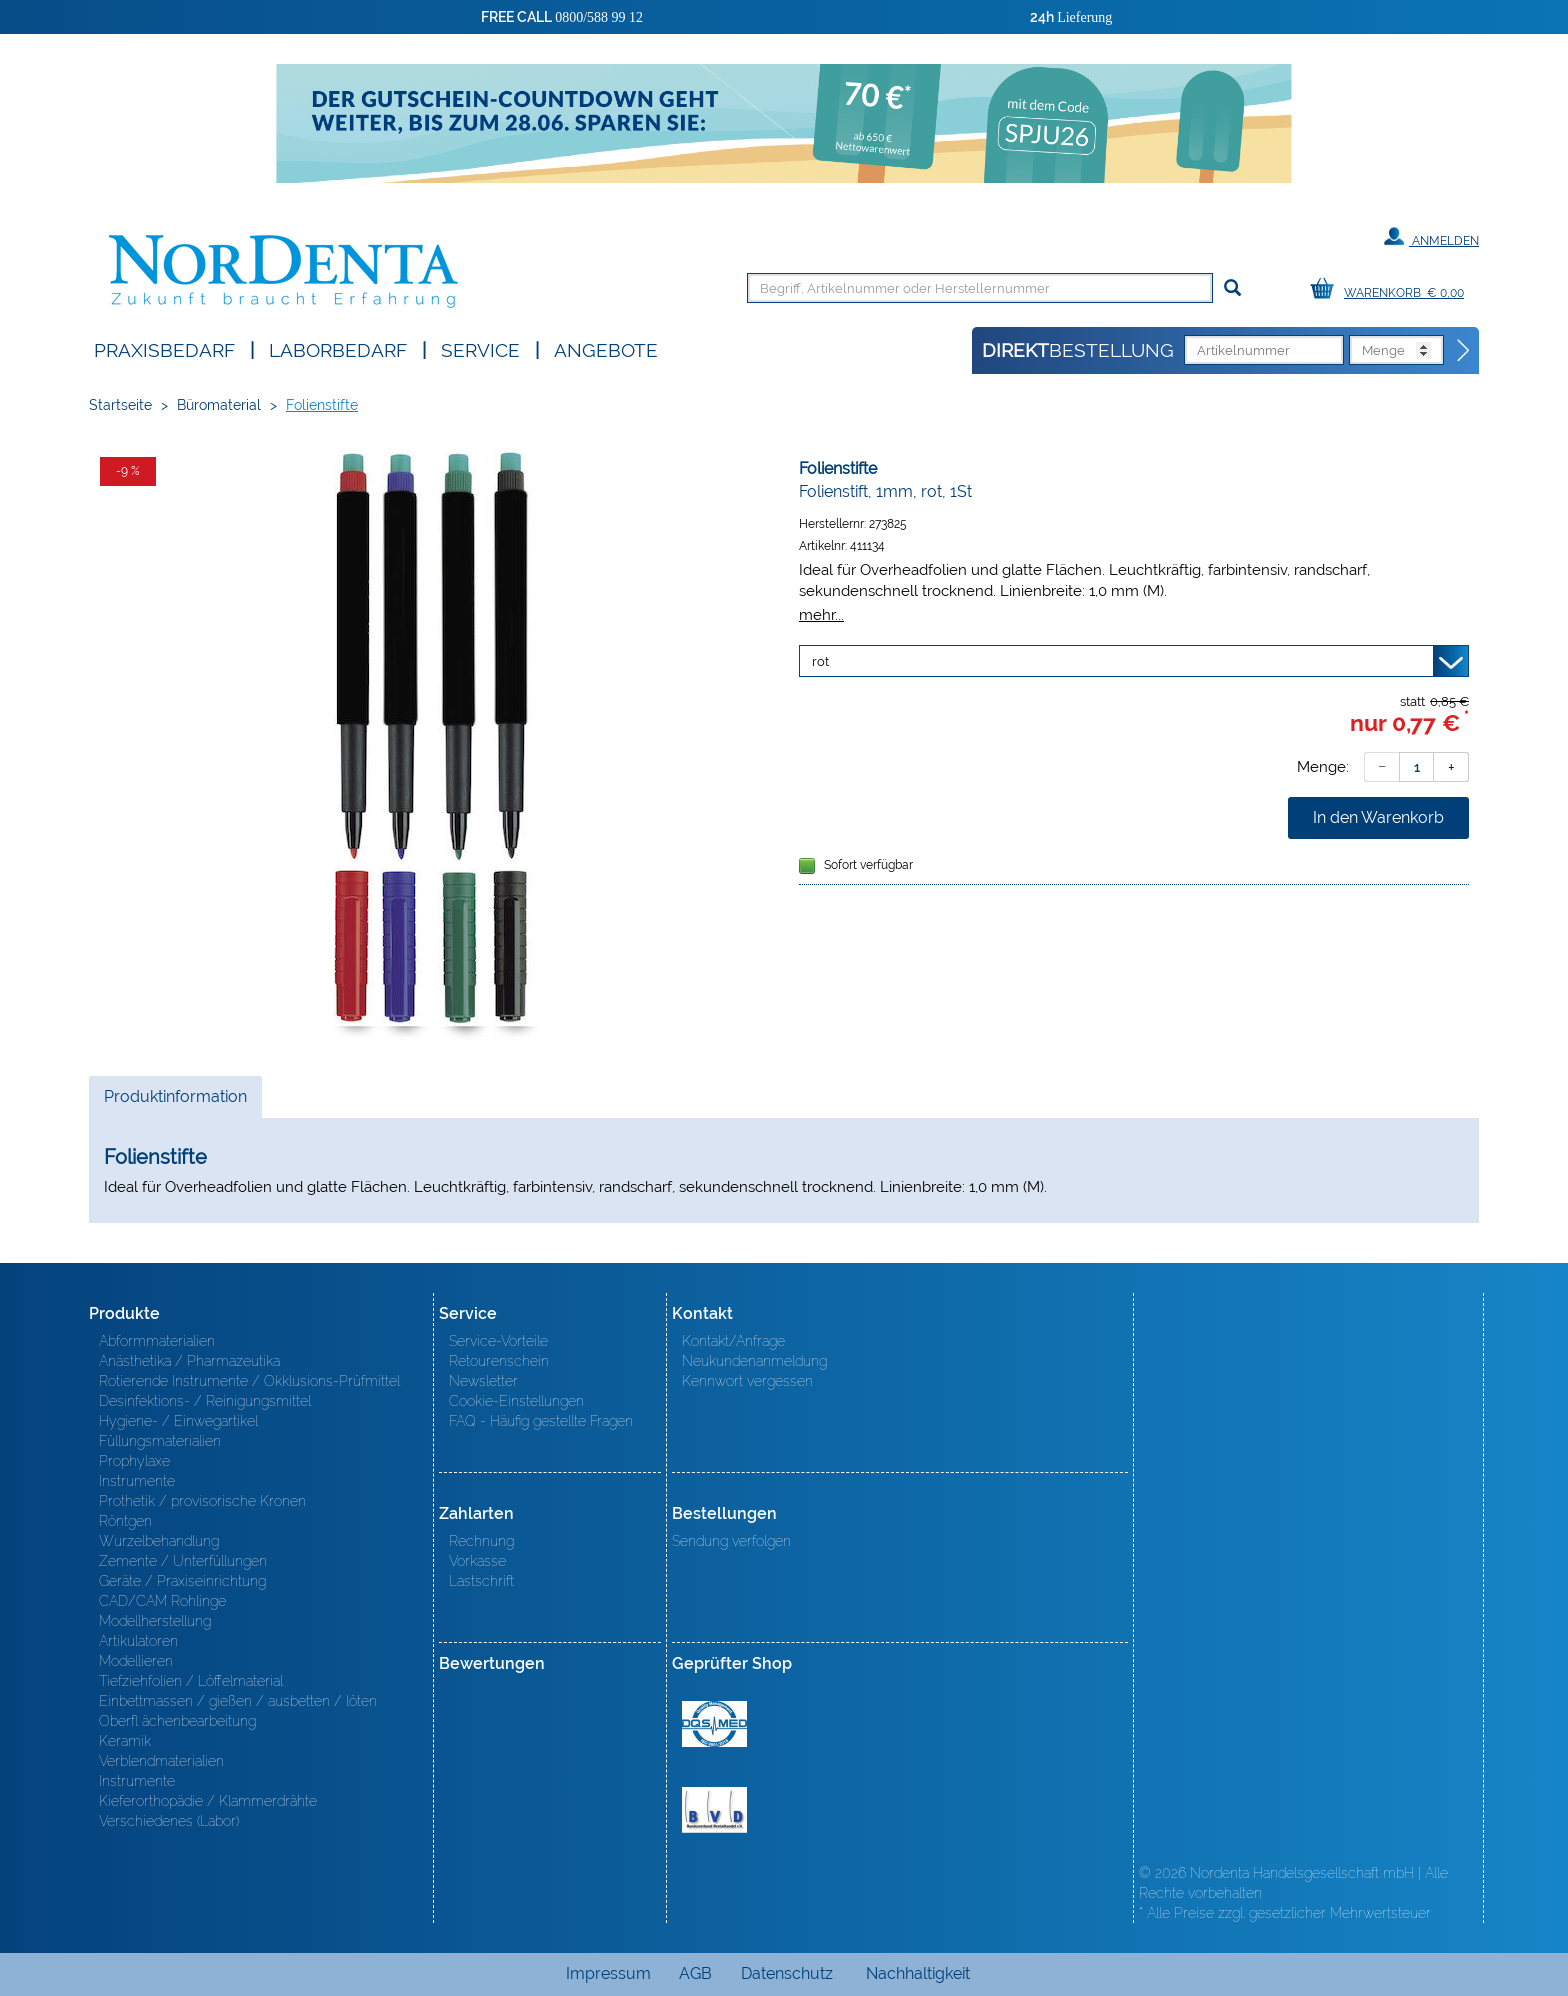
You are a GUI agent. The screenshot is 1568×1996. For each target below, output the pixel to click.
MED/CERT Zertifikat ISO (714, 1724)
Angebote (606, 348)
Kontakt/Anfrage (733, 1341)
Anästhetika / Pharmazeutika (189, 1361)
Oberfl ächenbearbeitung (177, 1721)
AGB (695, 1973)
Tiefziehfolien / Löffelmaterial (191, 1681)
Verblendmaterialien (161, 1761)
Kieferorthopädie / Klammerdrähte (208, 1801)
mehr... (821, 614)
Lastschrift (481, 1581)
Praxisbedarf (164, 348)
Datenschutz (787, 1973)
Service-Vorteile (498, 1341)
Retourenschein (499, 1361)
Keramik (125, 1741)
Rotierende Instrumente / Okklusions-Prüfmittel (249, 1381)
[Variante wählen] (1134, 661)
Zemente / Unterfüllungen (183, 1561)
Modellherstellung (155, 1621)
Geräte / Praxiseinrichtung (182, 1581)
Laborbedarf (338, 348)
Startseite (120, 405)
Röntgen (125, 1521)
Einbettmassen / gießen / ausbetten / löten (238, 1701)
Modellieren (136, 1661)
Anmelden (1431, 237)
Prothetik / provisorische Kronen (202, 1501)
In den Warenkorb (1378, 817)
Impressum (608, 1973)
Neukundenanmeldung (754, 1361)
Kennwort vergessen (747, 1381)
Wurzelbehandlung (159, 1541)
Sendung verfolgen (731, 1541)
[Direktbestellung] (1464, 351)
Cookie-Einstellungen (516, 1401)
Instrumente (137, 1481)
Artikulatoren (138, 1641)
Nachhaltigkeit (918, 1973)
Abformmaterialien (157, 1341)
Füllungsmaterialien (160, 1441)
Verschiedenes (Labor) (169, 1821)
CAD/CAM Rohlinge (162, 1601)
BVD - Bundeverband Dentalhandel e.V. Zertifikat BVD (714, 1810)
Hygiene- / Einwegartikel (178, 1421)
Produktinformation (175, 1102)
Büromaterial (219, 405)
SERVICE (480, 348)
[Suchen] (1232, 288)
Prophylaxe (134, 1461)
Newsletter (483, 1381)
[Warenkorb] (1392, 289)
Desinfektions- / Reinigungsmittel (205, 1401)
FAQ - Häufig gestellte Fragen (541, 1421)
